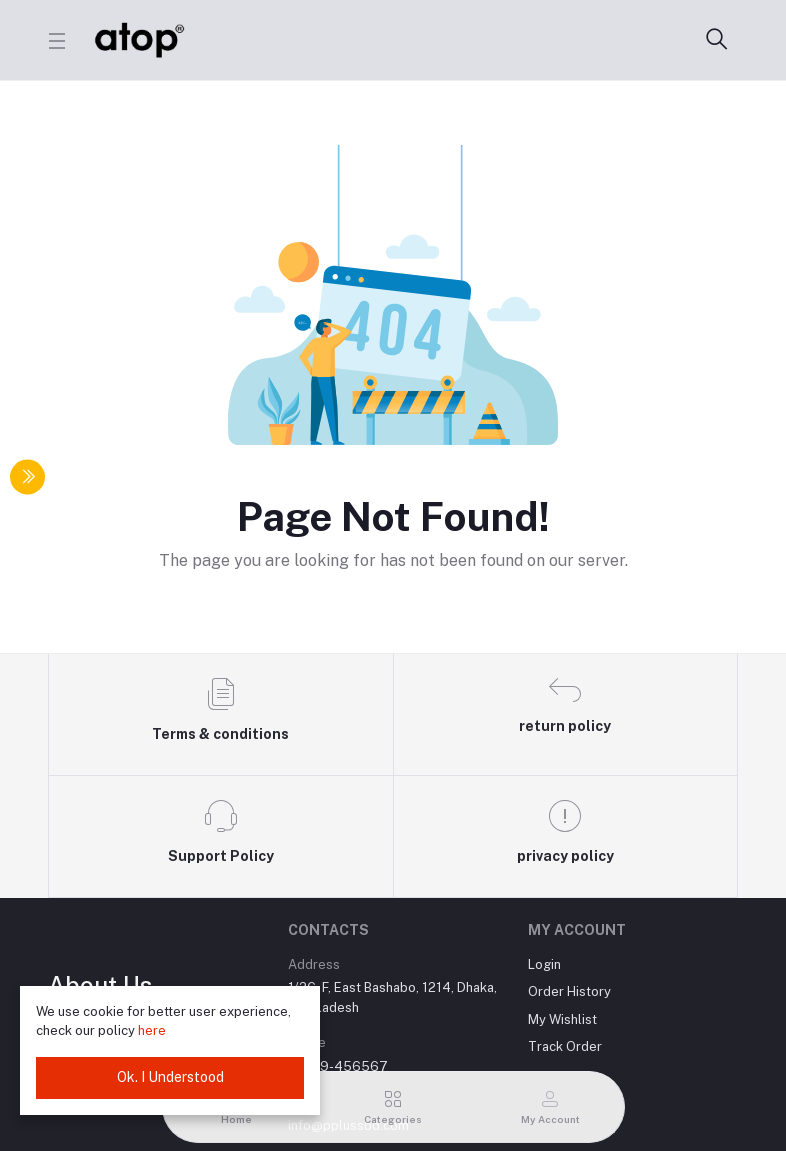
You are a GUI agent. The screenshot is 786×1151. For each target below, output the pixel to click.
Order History (569, 991)
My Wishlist (562, 1019)
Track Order (565, 1046)
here (152, 1030)
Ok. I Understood (170, 1077)
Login (544, 964)
